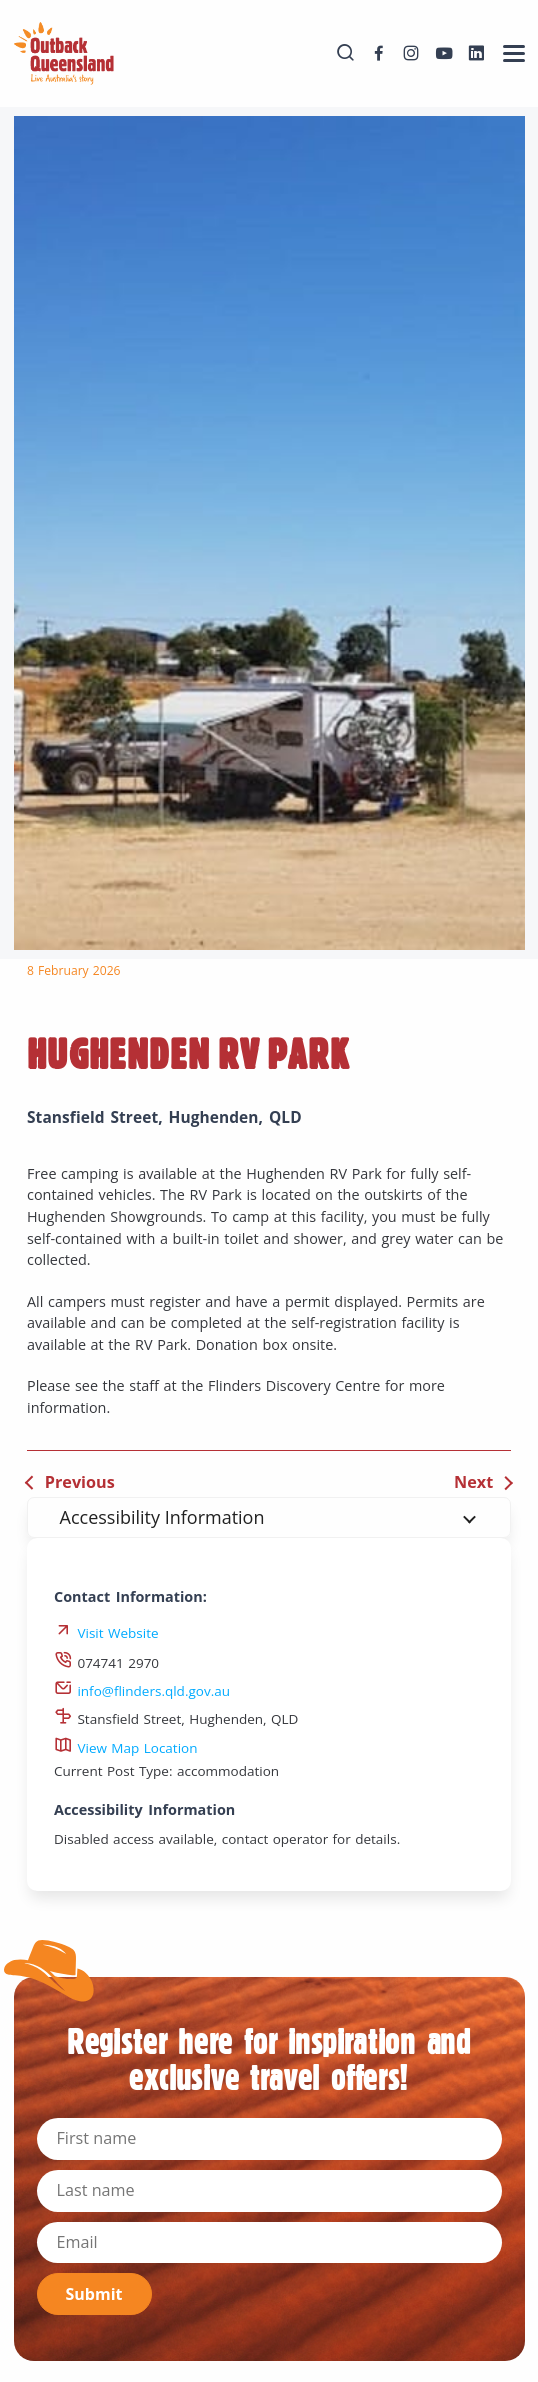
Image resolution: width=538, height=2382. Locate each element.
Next (473, 1482)
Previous (80, 1482)
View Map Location (126, 1748)
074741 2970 (106, 1663)
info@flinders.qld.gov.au (142, 1691)
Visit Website (117, 1633)
